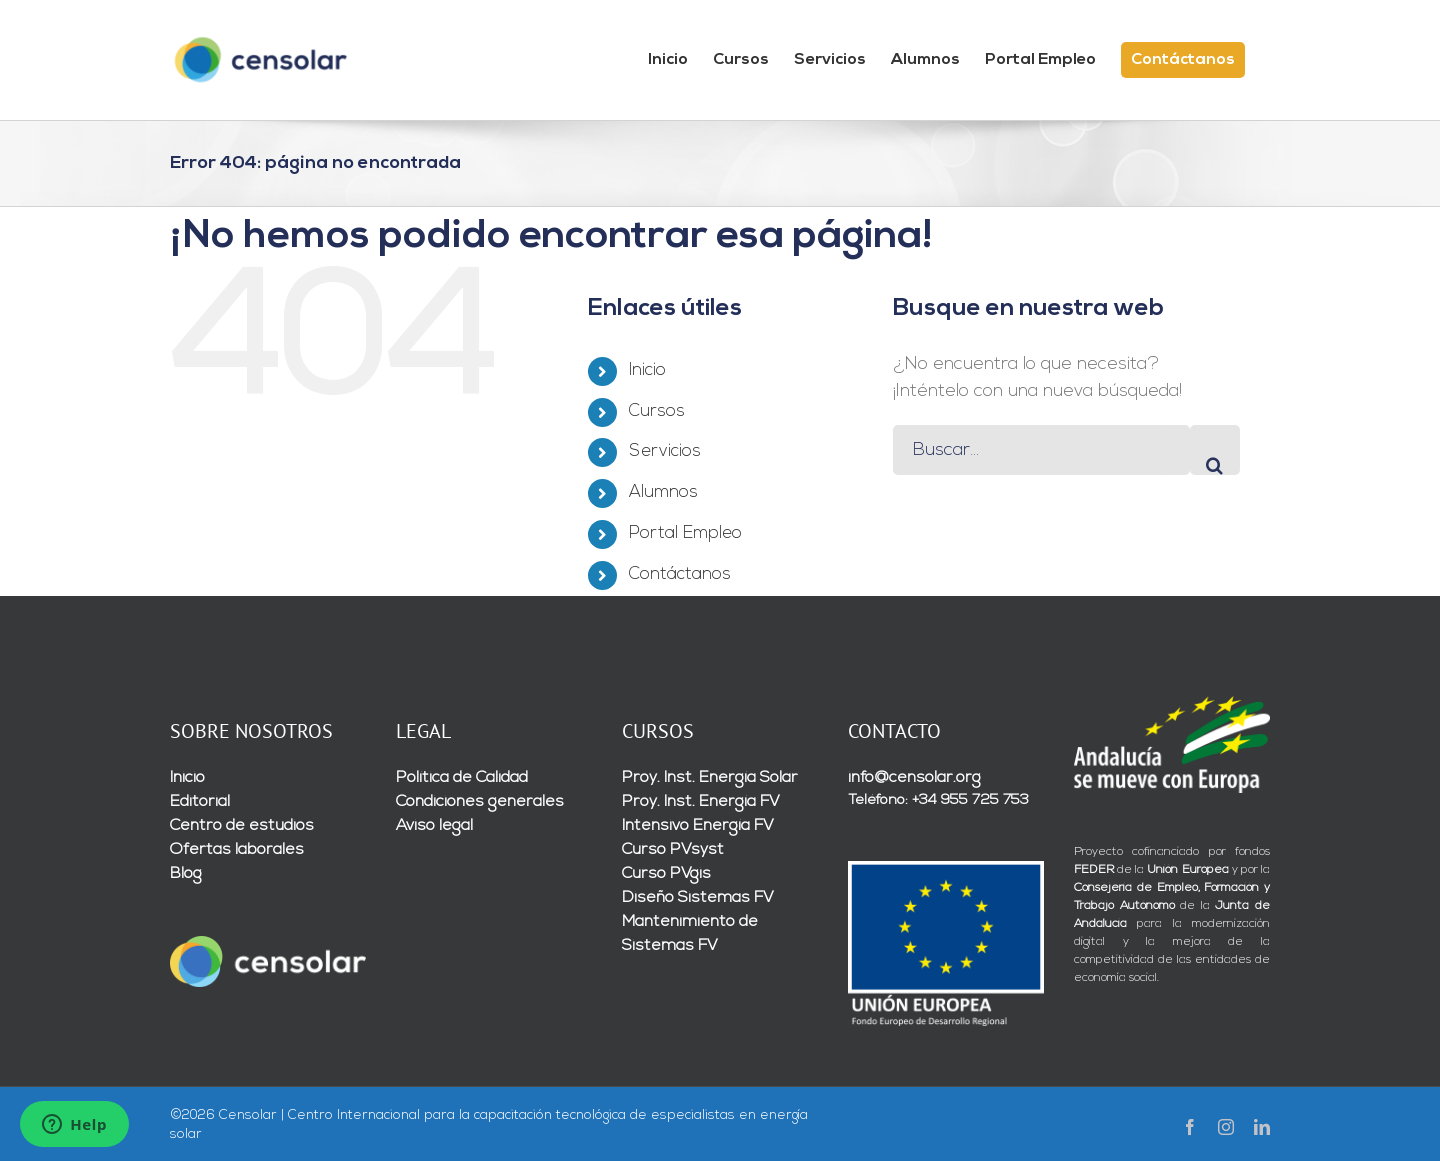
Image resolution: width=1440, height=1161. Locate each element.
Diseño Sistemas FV (698, 898)
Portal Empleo (685, 533)
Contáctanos (680, 574)
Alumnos (663, 492)
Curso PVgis (666, 874)
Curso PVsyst (673, 850)
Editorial (200, 802)
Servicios (665, 451)
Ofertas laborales (237, 850)
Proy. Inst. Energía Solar (710, 778)
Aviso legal (434, 826)
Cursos (657, 411)
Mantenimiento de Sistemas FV (690, 934)
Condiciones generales (480, 802)
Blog (186, 874)
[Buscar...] (1041, 450)
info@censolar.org (914, 778)
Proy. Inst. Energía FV (701, 802)
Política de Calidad (462, 778)
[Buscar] (1215, 450)
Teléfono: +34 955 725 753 (938, 800)
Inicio (647, 370)
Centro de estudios (242, 826)
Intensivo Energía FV (698, 826)
